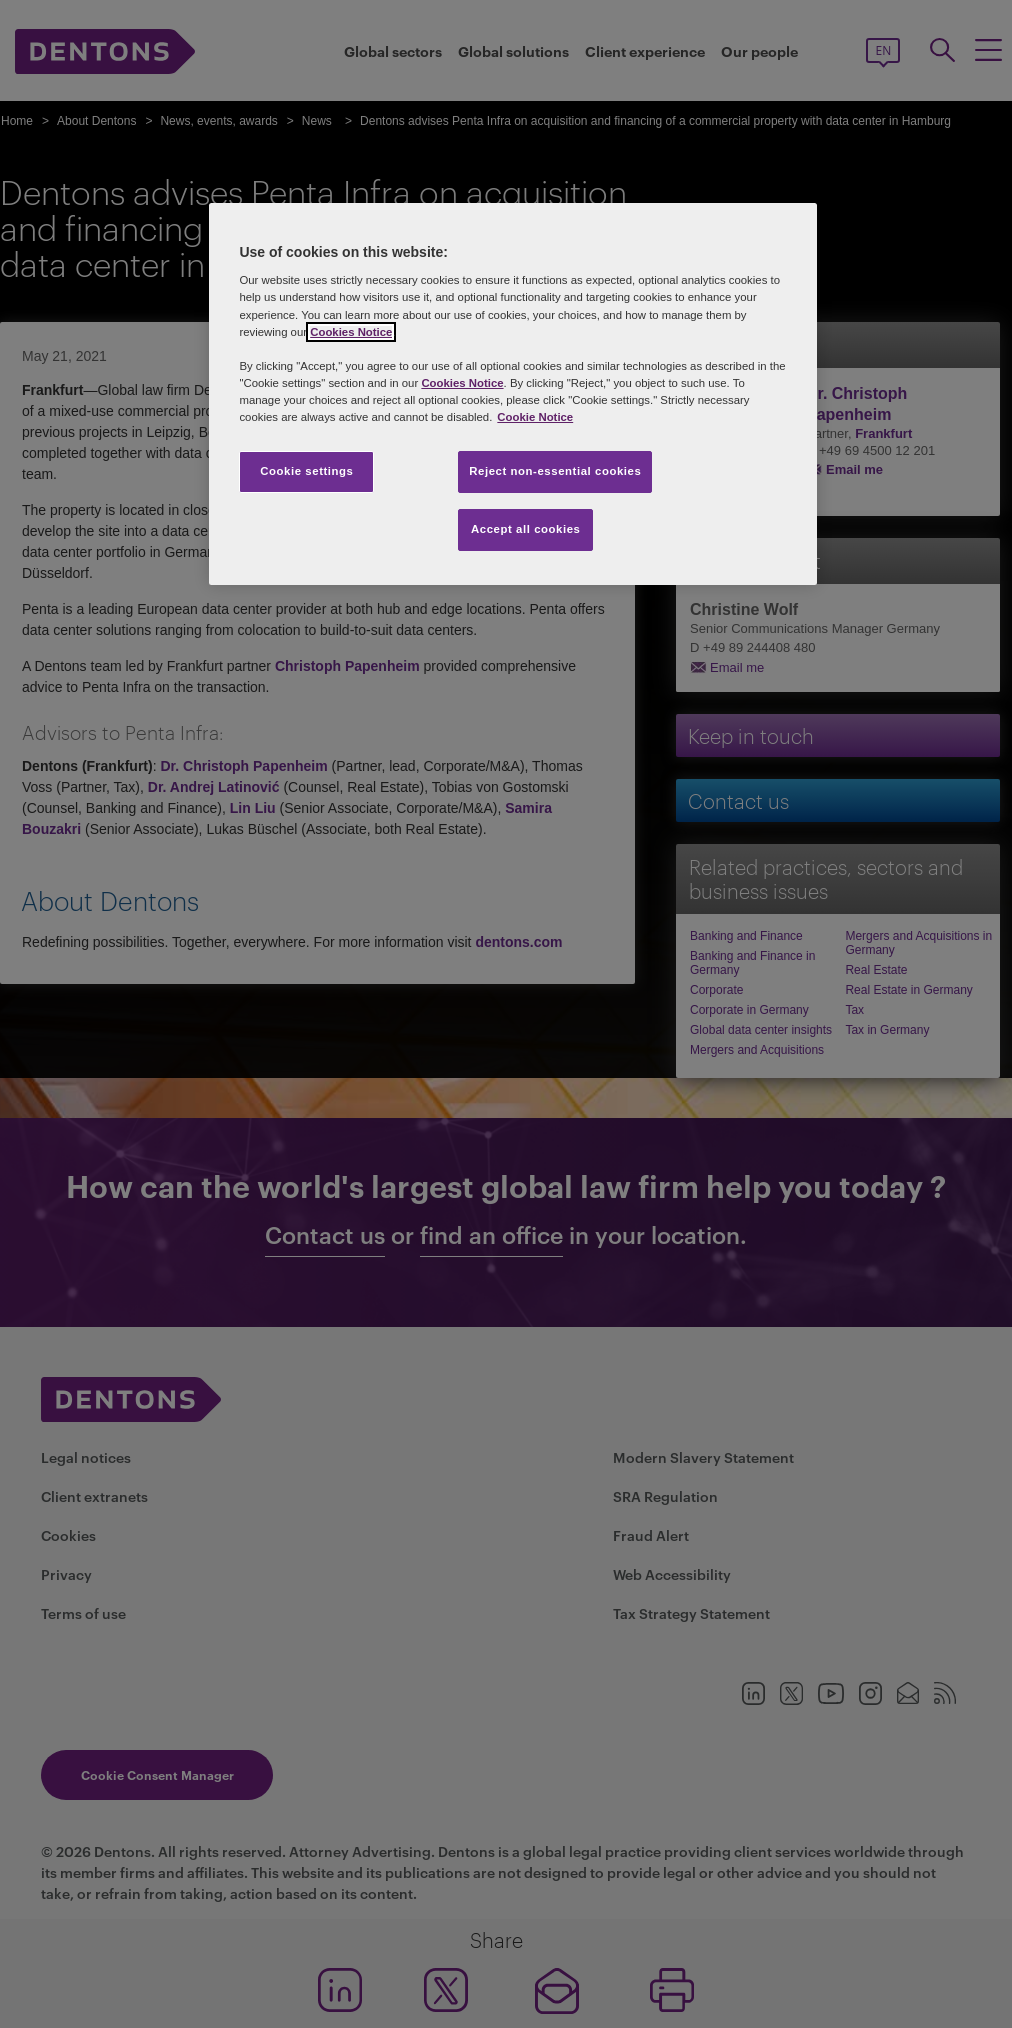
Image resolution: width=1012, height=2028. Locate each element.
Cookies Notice (351, 332)
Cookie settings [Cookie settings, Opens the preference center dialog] (306, 471)
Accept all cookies (526, 529)
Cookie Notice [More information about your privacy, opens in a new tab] (535, 417)
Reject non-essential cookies (555, 471)
